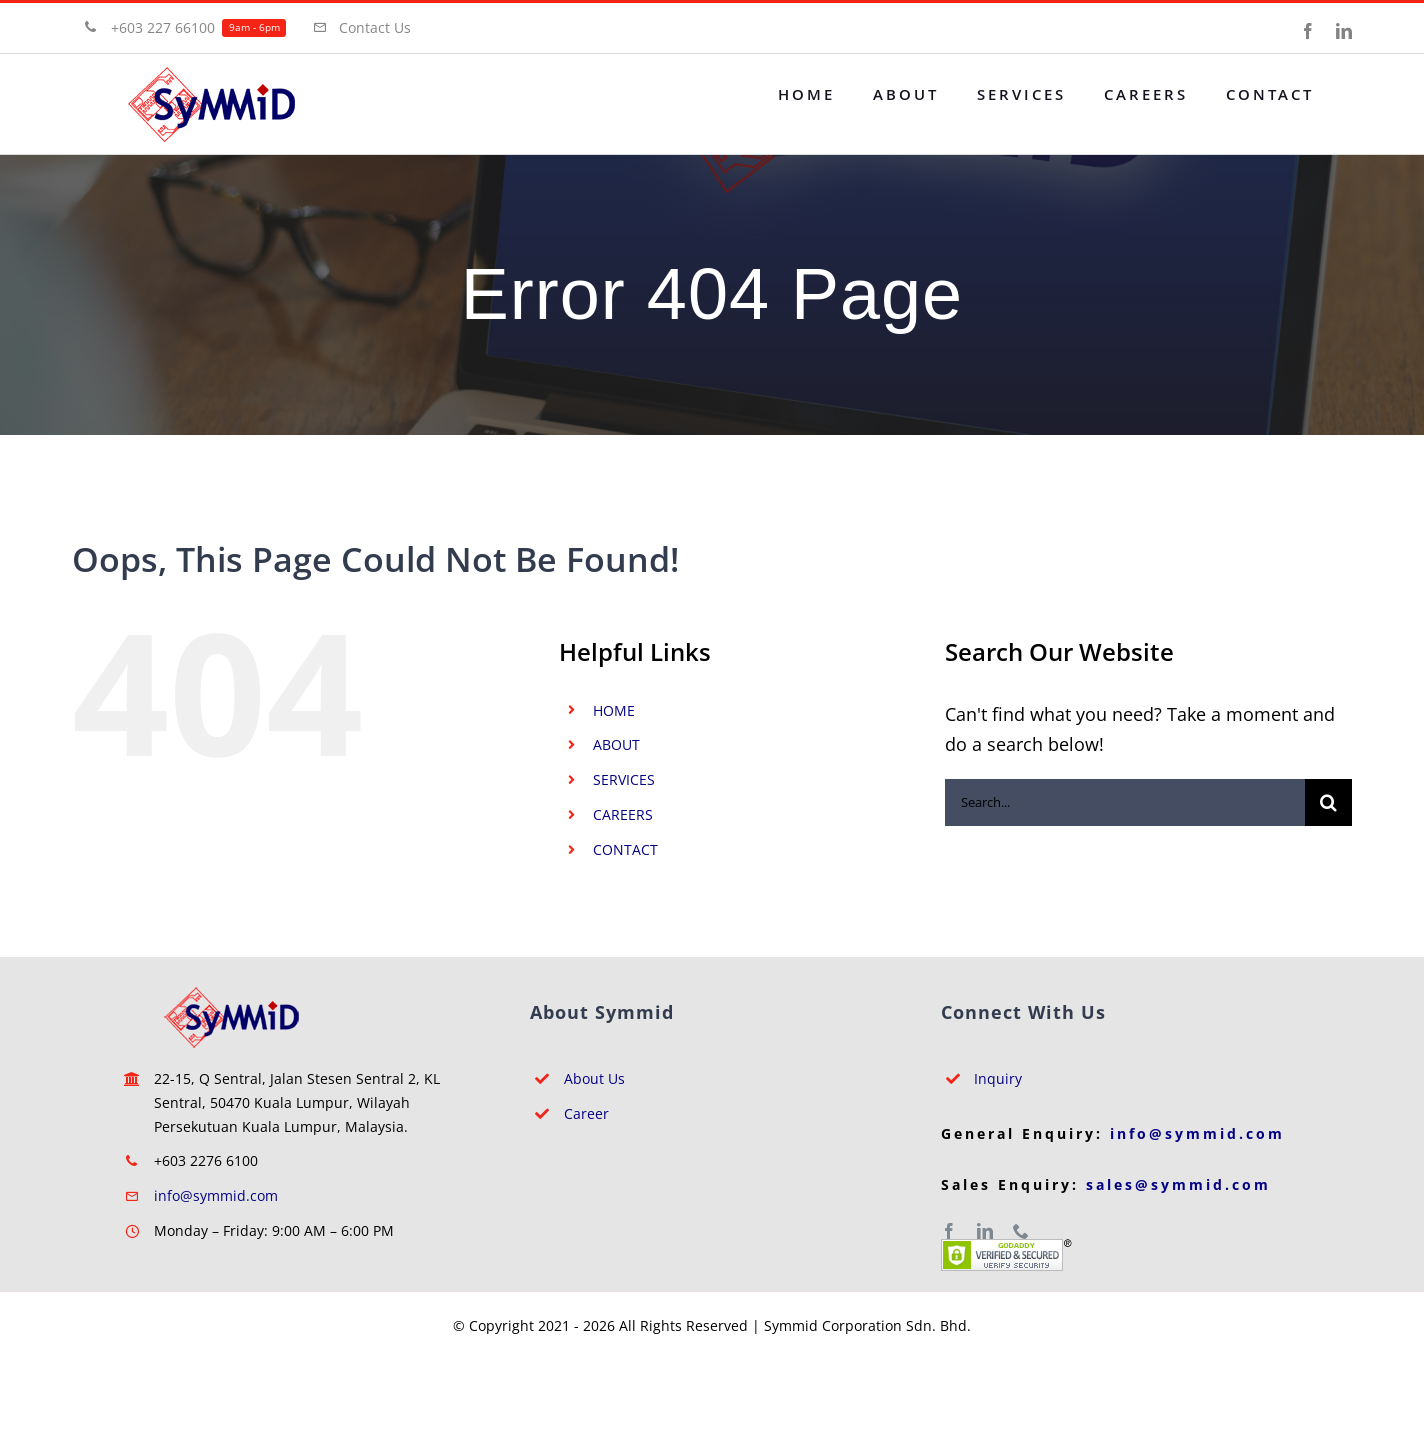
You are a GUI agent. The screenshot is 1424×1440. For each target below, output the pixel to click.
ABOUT (616, 744)
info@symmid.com (216, 1195)
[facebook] (949, 1231)
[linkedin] (985, 1231)
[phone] (1021, 1231)
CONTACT (625, 849)
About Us (594, 1078)
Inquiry (998, 1078)
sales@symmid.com (1178, 1184)
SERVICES (624, 779)
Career (586, 1113)
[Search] (1328, 802)
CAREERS (623, 814)
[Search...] (1125, 802)
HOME (614, 710)
